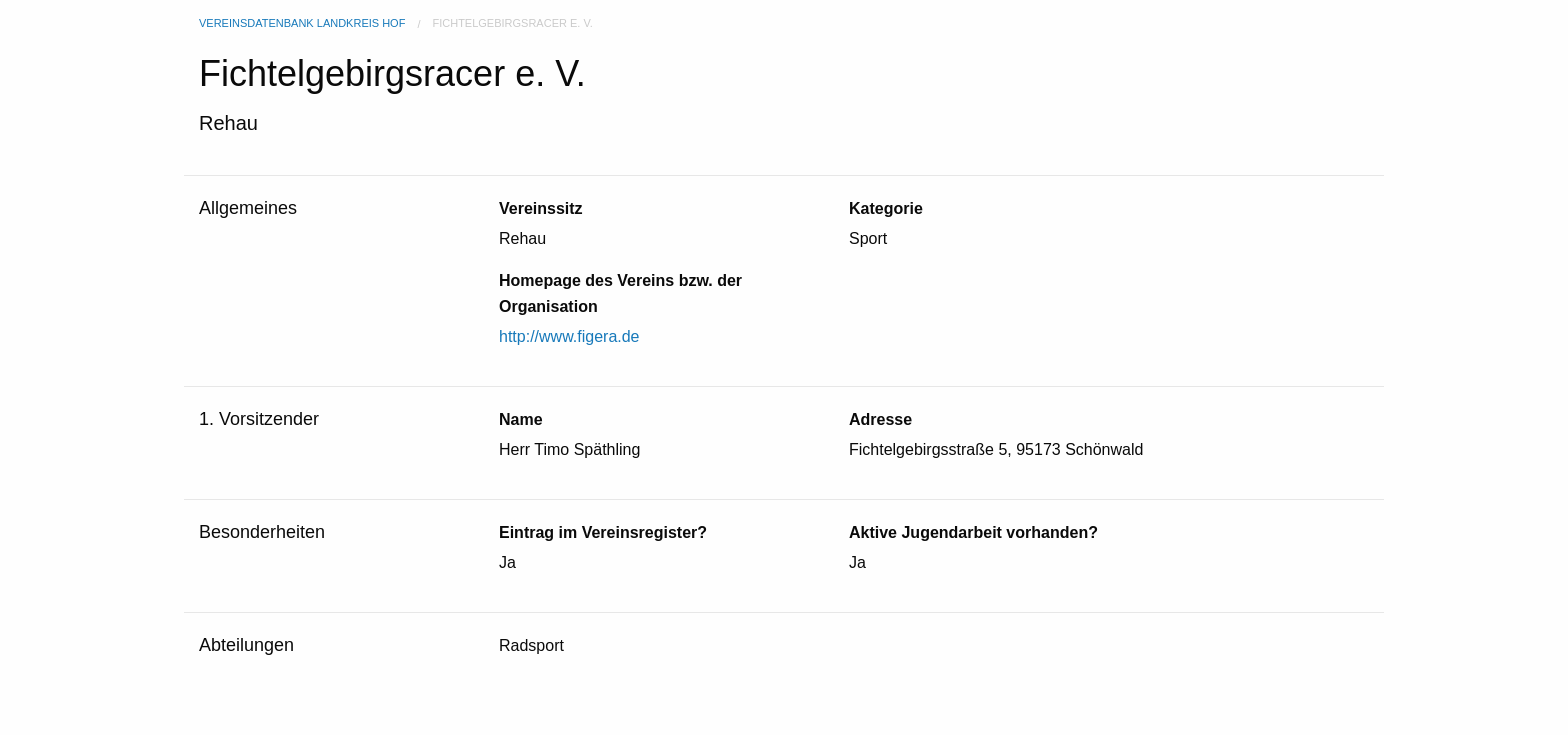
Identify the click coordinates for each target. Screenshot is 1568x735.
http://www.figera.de (569, 336)
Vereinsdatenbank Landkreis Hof (302, 23)
